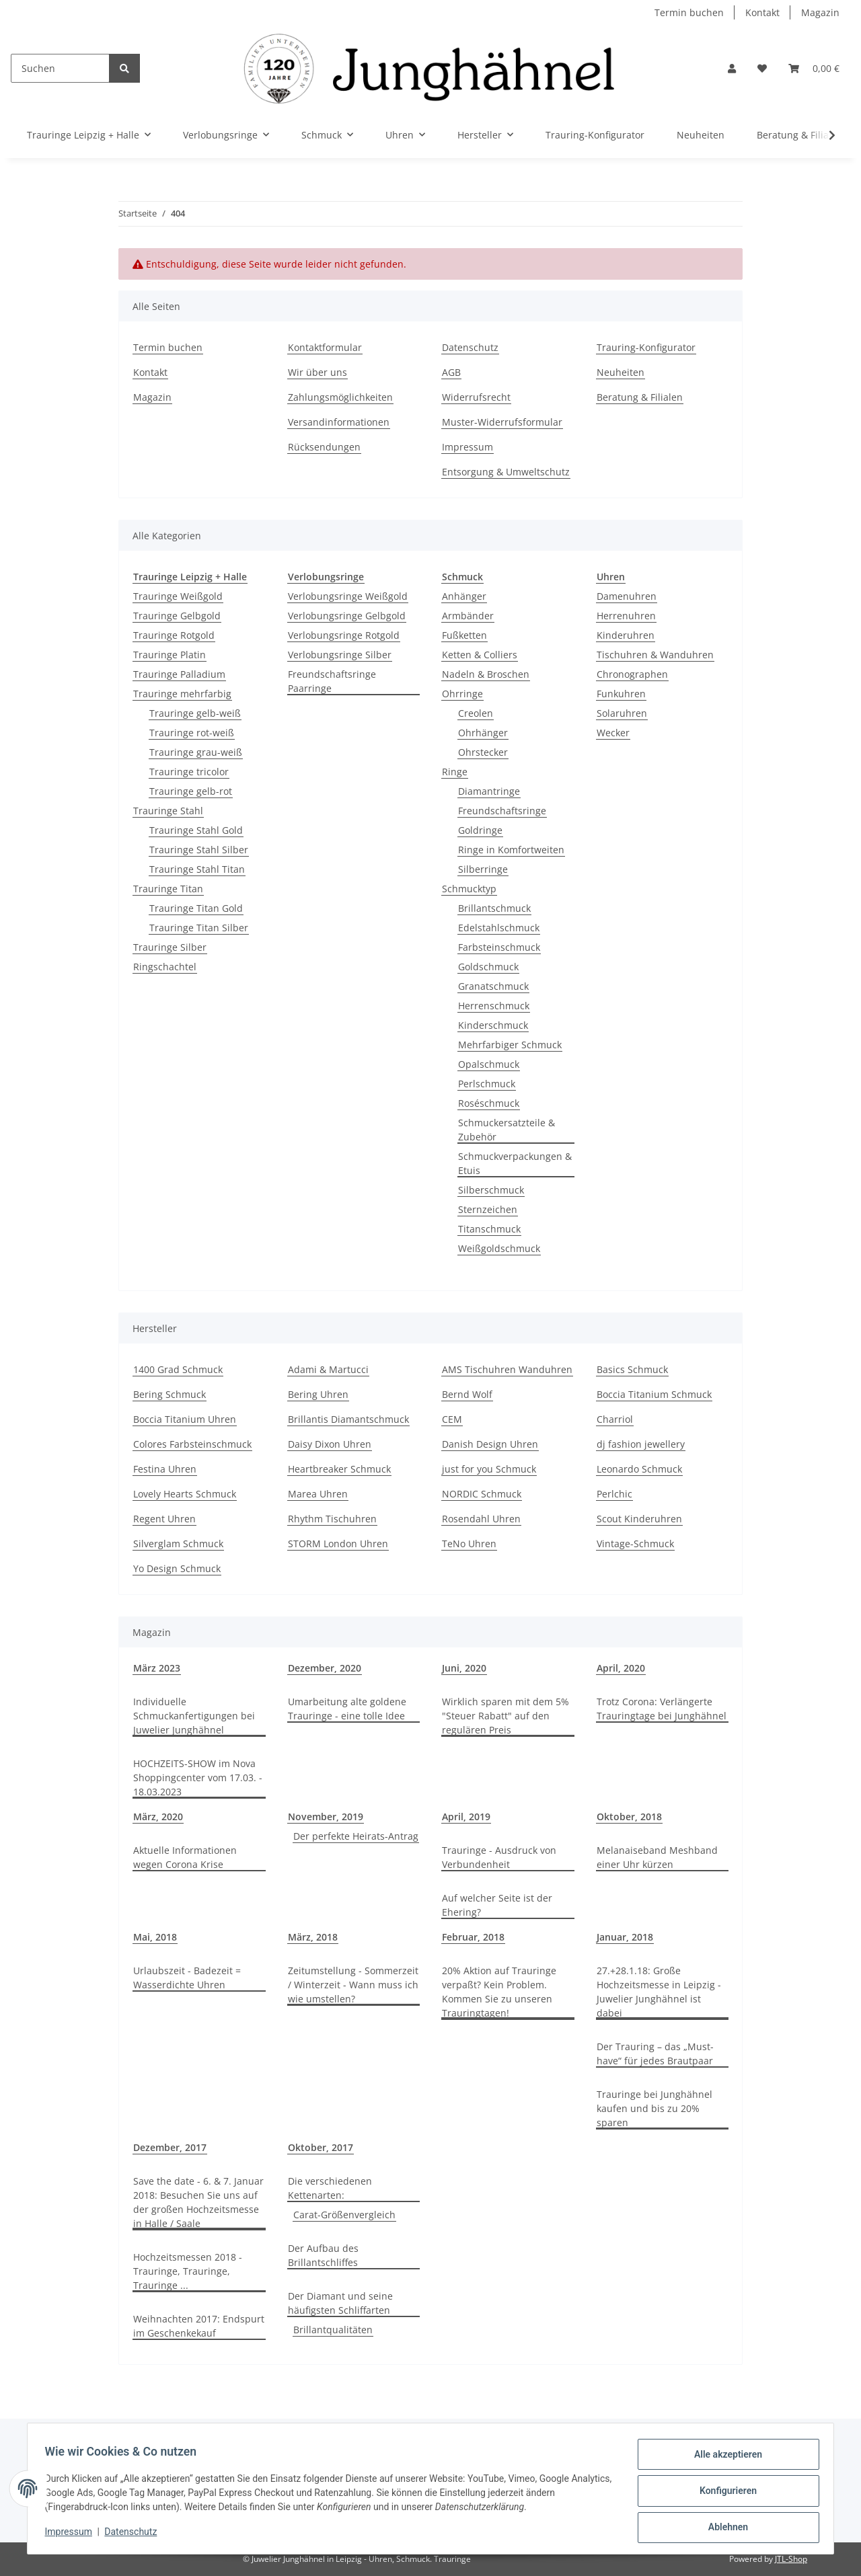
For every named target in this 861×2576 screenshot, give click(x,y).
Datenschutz (470, 347)
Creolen (475, 713)
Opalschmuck (488, 1064)
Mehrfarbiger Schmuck (510, 1044)
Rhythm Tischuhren (332, 1518)
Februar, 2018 (473, 1936)
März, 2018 (313, 1936)
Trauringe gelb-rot (190, 791)
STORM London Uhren (338, 1543)
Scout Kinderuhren (639, 1518)
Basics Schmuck (632, 1369)
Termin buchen (689, 12)
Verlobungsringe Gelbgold (347, 615)
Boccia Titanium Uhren (184, 1419)
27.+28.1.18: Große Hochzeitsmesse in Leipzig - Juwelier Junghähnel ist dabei (659, 1991)
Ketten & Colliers (479, 654)
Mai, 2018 (155, 1936)
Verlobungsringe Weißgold (348, 596)
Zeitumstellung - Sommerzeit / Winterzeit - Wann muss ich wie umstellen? (353, 1984)
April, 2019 (466, 1816)
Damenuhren (627, 596)
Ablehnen (723, 2528)
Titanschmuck (489, 1228)
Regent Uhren (164, 1518)
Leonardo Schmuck (639, 1468)
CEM (452, 1419)
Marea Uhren (318, 1493)
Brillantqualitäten (333, 2329)
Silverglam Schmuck (178, 1543)
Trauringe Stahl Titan (197, 869)
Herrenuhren (626, 615)
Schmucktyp (469, 888)
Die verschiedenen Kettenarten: (330, 2188)
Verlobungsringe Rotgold (344, 635)
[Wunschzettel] (762, 68)
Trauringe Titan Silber (198, 927)
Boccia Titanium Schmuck (654, 1394)
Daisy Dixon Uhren (329, 1444)
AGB (451, 372)
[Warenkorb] (814, 68)
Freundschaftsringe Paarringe (332, 681)
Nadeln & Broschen (485, 674)
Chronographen (632, 674)
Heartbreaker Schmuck (339, 1468)
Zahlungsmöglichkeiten (340, 397)
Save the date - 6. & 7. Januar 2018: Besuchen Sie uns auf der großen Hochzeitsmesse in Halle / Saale (198, 2202)
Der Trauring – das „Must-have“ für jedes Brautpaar (655, 2053)
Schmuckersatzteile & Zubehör (506, 1129)
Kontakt (762, 12)
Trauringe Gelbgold (177, 615)
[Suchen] (60, 68)
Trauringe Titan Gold (196, 908)
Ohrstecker (483, 752)
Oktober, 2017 (320, 2147)
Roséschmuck (488, 1103)
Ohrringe (462, 693)
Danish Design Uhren (490, 1444)
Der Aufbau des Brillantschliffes (323, 2255)
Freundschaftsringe (502, 810)
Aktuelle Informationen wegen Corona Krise (185, 1857)
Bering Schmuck (169, 1394)
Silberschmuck (491, 1189)
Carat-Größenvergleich (344, 2214)
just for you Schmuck (489, 1468)
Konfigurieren (723, 2493)
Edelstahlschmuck (498, 927)
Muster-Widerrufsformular (502, 422)
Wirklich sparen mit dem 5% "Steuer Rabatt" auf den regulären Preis (505, 1715)
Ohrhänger (483, 732)
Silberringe (483, 869)
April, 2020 (621, 1668)
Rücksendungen (324, 446)
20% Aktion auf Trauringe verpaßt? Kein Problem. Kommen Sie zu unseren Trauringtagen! (499, 1991)
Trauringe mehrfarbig (182, 693)
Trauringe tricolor (189, 771)
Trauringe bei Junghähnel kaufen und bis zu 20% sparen (654, 2108)
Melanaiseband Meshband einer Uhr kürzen (657, 1857)
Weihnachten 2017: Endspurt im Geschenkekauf (198, 2325)
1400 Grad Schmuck (178, 1369)
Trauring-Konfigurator (595, 134)
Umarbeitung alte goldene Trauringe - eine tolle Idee (347, 1708)
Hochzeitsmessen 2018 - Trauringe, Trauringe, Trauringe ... (187, 2271)
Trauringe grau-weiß (195, 752)
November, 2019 (325, 1816)
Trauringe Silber (170, 947)
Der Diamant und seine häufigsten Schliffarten (340, 2303)
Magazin (820, 12)
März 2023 (156, 1668)
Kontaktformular (325, 347)
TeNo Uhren (469, 1543)
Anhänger (464, 596)
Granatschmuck (493, 986)
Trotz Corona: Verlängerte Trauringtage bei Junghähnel (661, 1708)
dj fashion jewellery (641, 1444)
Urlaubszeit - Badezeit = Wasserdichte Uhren (187, 1977)
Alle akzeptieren (723, 2458)
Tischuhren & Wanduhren (655, 654)
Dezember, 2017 (170, 2147)
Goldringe (480, 830)
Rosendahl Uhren (481, 1518)
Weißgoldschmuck (499, 1248)
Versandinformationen (338, 422)
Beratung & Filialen (800, 134)
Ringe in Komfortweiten (511, 849)
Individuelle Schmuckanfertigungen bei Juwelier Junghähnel (194, 1715)
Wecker (613, 732)
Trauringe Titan (168, 888)
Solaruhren (622, 713)
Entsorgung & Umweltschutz (506, 471)
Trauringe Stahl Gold (196, 830)
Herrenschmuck (493, 1005)
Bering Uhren (318, 1394)
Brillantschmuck (494, 908)
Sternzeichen (487, 1209)
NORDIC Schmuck (481, 1493)
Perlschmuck (486, 1083)
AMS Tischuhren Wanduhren (507, 1369)
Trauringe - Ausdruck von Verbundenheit (499, 1857)
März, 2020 (158, 1816)
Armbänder (468, 615)
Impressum (467, 446)
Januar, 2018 (625, 1936)
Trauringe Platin (169, 654)
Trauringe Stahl (168, 810)
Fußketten (464, 635)
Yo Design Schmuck (177, 1568)
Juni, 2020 (464, 1668)
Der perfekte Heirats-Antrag (355, 1836)
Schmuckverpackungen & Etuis (515, 1163)
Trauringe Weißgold (178, 596)
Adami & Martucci (328, 1369)
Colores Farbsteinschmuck (192, 1444)
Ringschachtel (164, 966)
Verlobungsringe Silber (339, 654)
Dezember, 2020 (324, 1668)
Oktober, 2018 (629, 1816)
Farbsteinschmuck (499, 947)
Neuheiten (700, 134)
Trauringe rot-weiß (191, 732)
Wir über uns (317, 372)
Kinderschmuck (493, 1025)
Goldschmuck (488, 966)
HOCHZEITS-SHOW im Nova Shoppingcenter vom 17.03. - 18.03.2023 (197, 1777)
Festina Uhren (164, 1468)
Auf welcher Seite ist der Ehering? (497, 1904)
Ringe (454, 771)
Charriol (615, 1419)
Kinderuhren (625, 635)
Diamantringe (489, 791)
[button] (732, 68)
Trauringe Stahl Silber (198, 849)
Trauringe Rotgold (174, 635)
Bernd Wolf (467, 1394)
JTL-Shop (791, 2559)
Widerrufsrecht (476, 397)
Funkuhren (621, 693)
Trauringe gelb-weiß (195, 713)
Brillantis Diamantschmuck (348, 1419)
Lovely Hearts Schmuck (184, 1493)
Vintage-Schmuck (635, 1543)
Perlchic (614, 1493)
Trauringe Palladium (179, 674)
